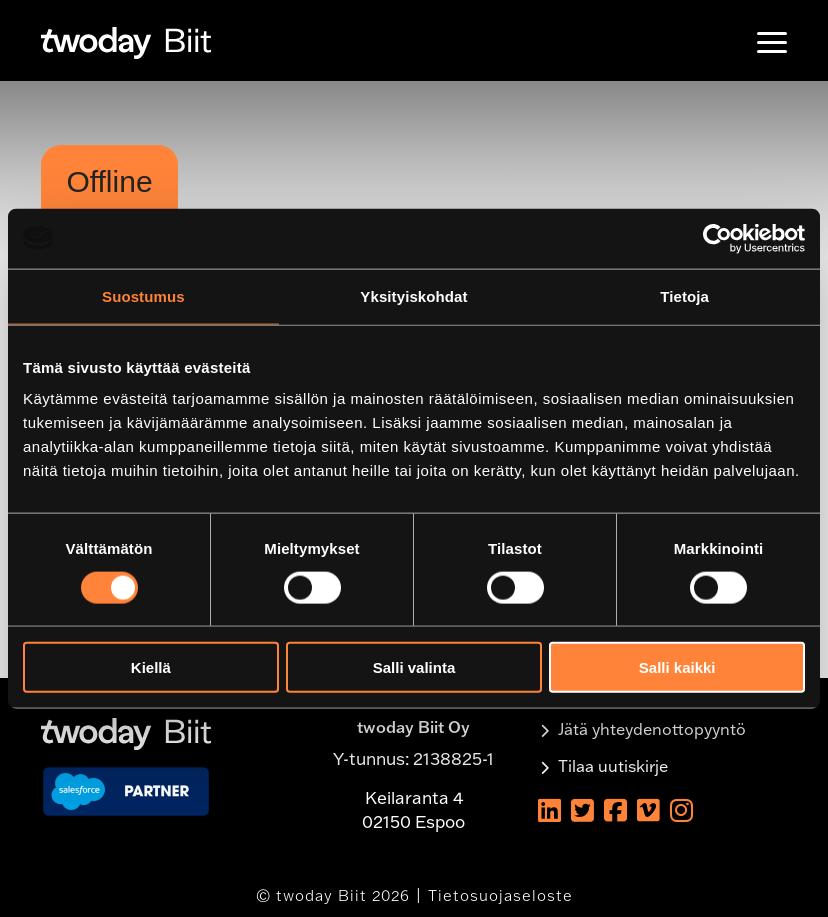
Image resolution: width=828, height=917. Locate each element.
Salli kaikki (677, 667)
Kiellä (151, 667)
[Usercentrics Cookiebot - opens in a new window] (717, 238)
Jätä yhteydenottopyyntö (652, 729)
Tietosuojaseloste (500, 895)
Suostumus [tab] (143, 295)
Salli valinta (414, 667)
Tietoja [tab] (684, 295)
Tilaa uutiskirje (613, 766)
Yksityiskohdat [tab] (413, 295)
